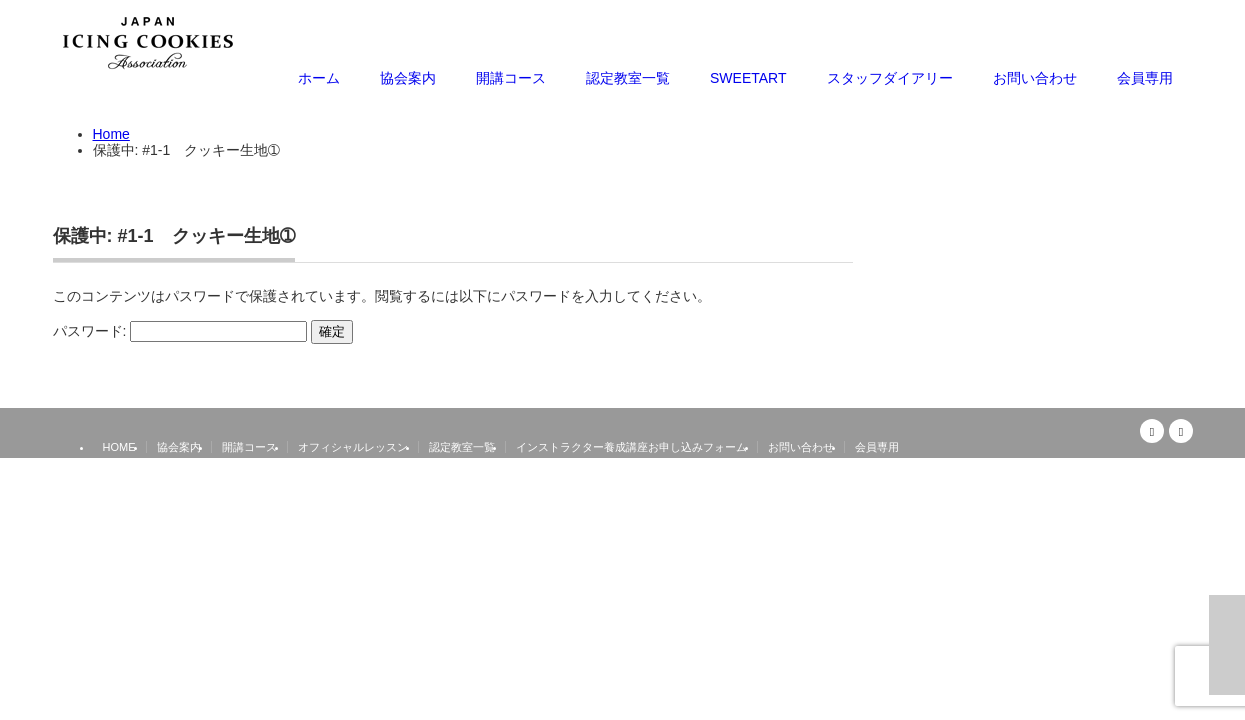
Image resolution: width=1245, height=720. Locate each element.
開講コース (511, 78)
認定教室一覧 (628, 78)
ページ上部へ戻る (1227, 645)
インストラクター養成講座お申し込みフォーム (631, 447)
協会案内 (408, 78)
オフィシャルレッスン (353, 447)
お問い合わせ (1035, 78)
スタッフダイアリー (890, 78)
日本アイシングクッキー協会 (1115, 464)
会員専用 (1145, 78)
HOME (119, 447)
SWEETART (748, 78)
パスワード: (180, 331)
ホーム (319, 78)
